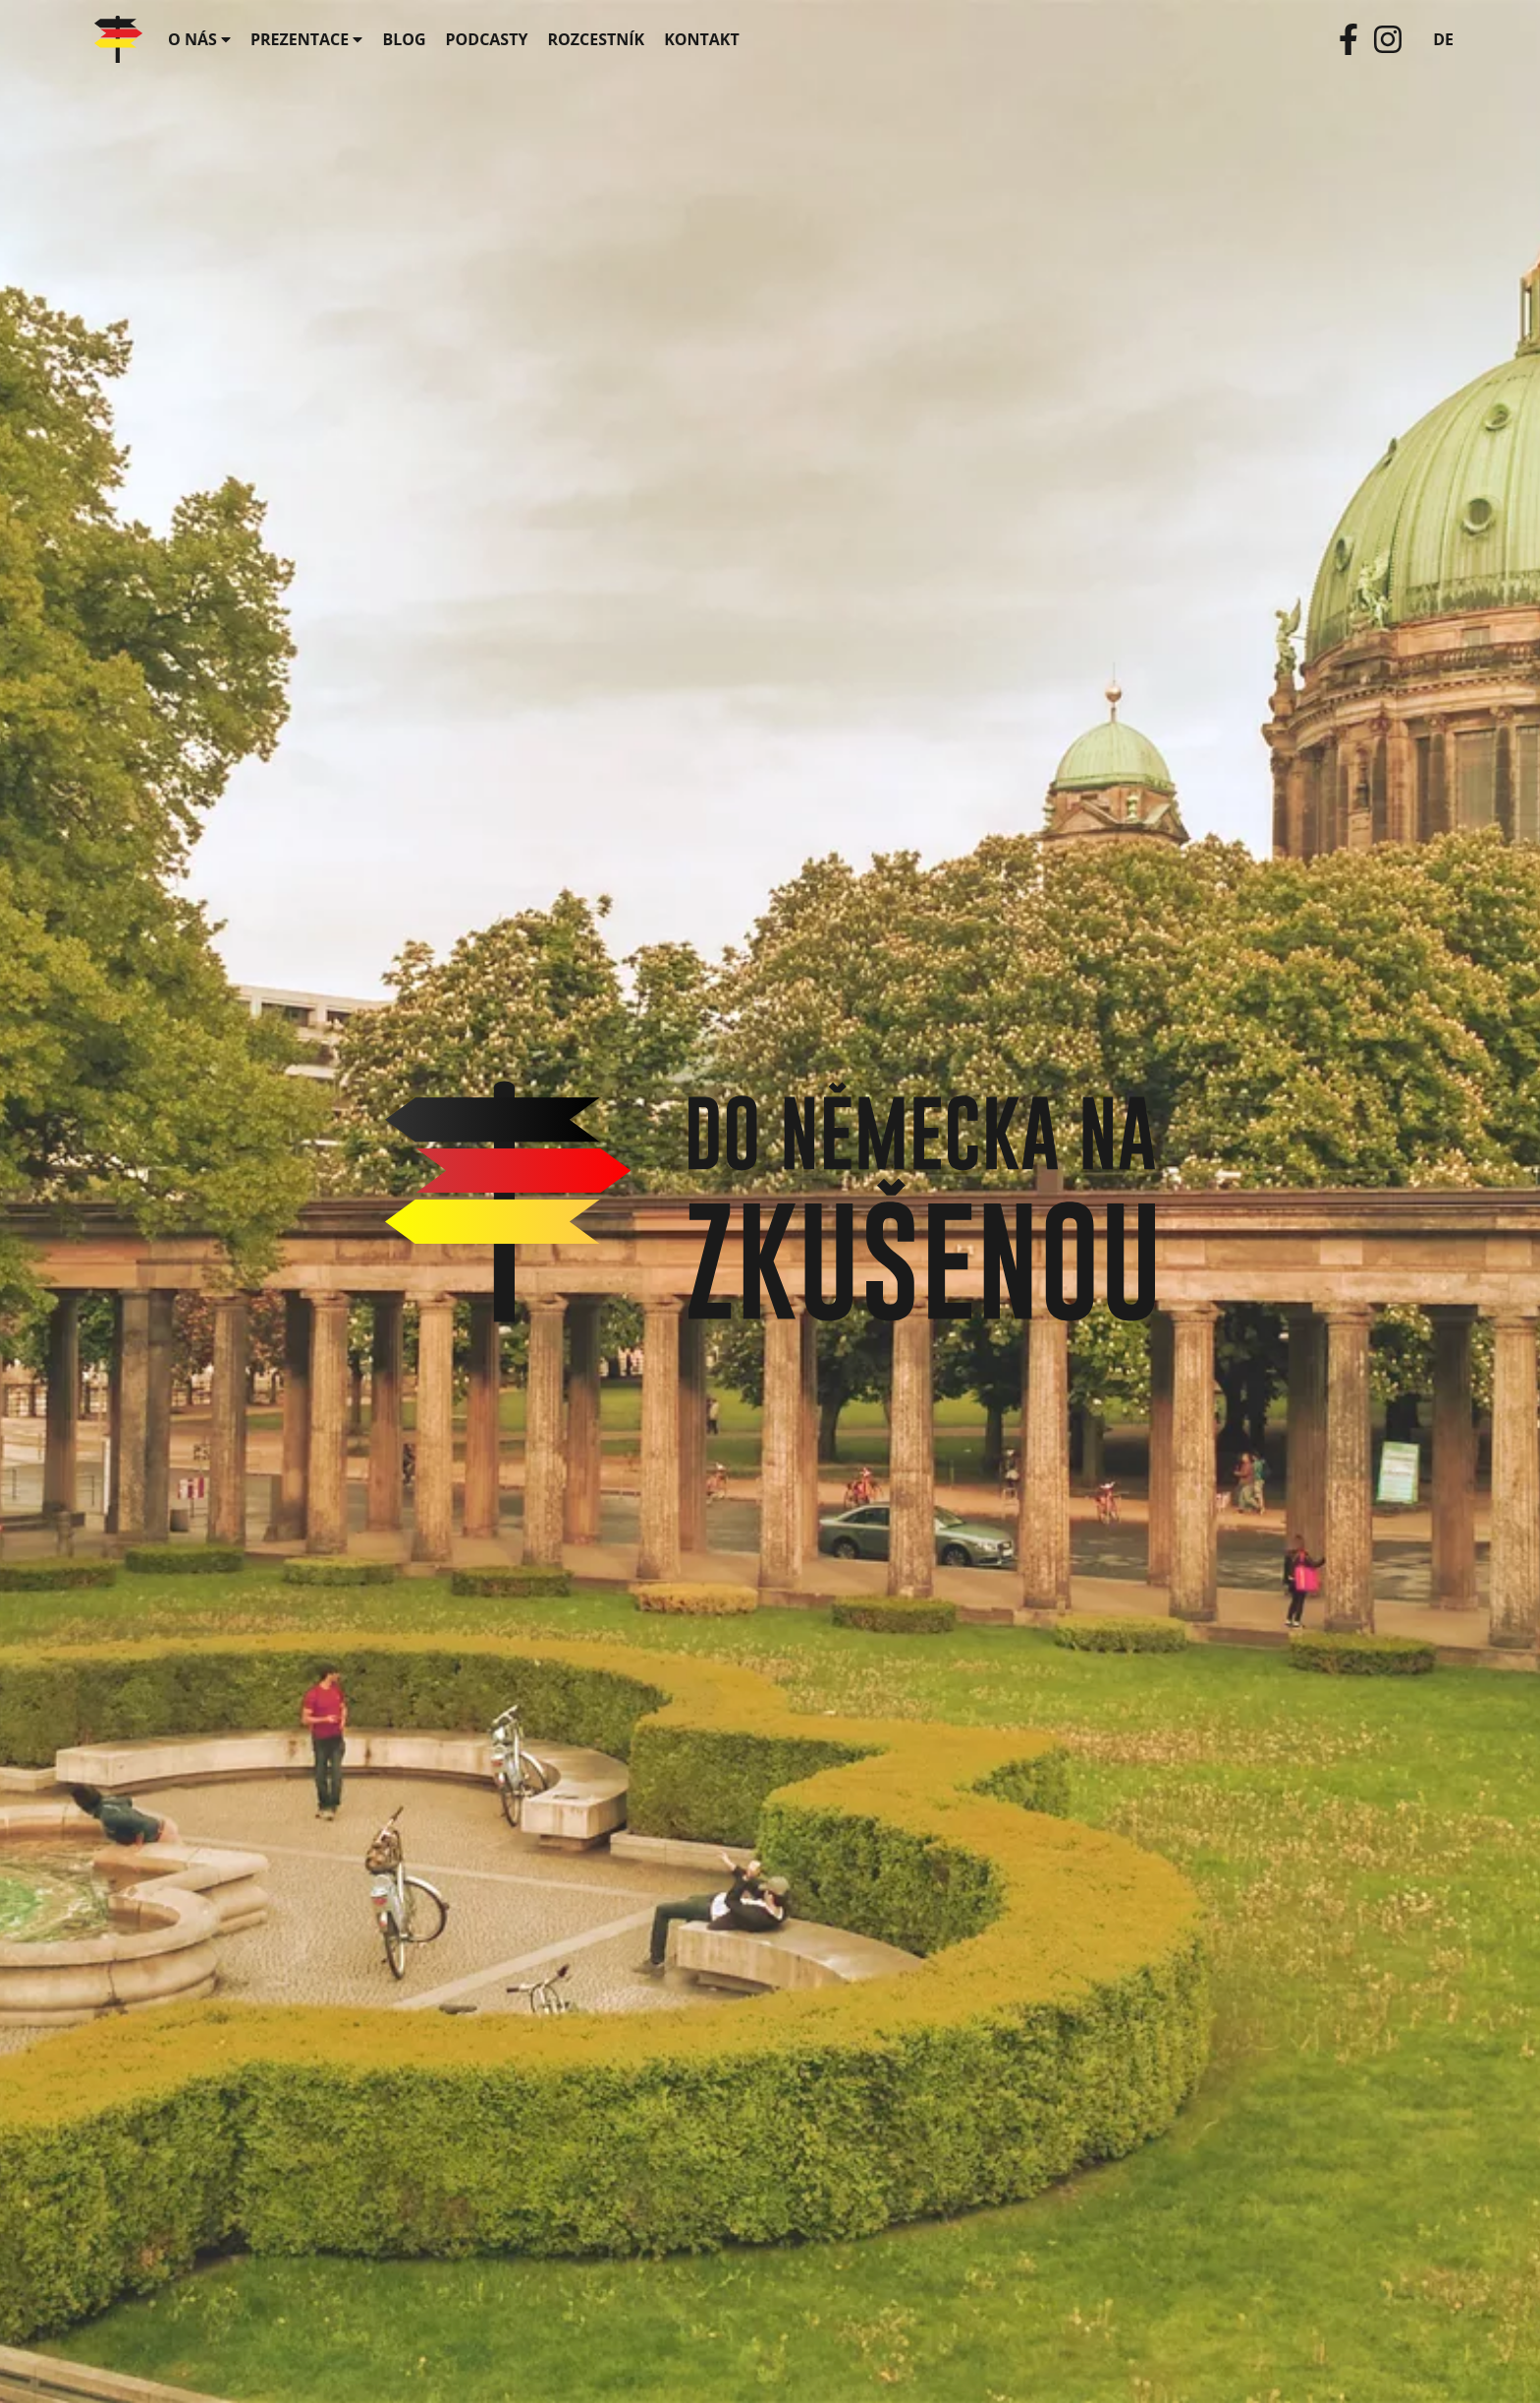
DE (1443, 39)
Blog (403, 39)
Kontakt (702, 39)
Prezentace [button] (306, 39)
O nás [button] (199, 39)
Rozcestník (595, 39)
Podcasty (487, 39)
